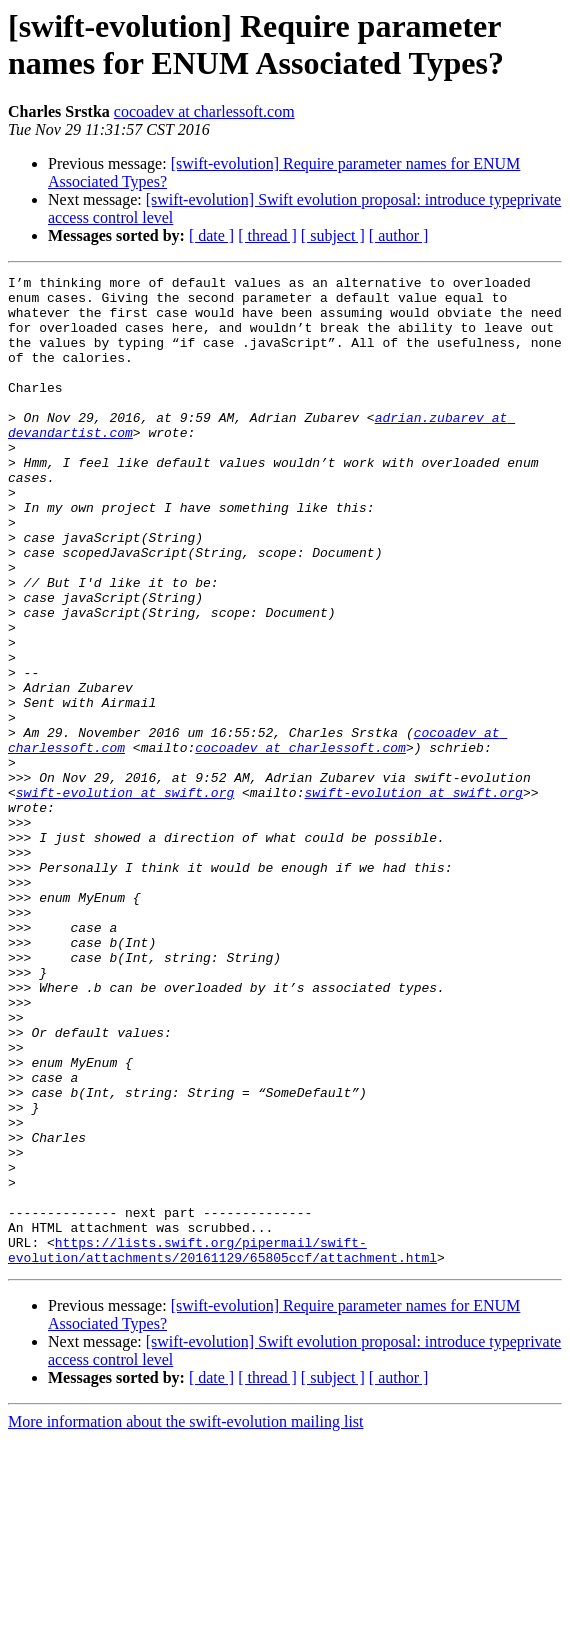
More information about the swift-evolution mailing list (186, 1619)
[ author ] (399, 235)
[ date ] (211, 235)
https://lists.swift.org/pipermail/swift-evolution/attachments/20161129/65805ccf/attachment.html (222, 1446)
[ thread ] (267, 235)
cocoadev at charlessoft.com (204, 111)
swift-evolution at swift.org (125, 897)
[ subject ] (333, 235)
